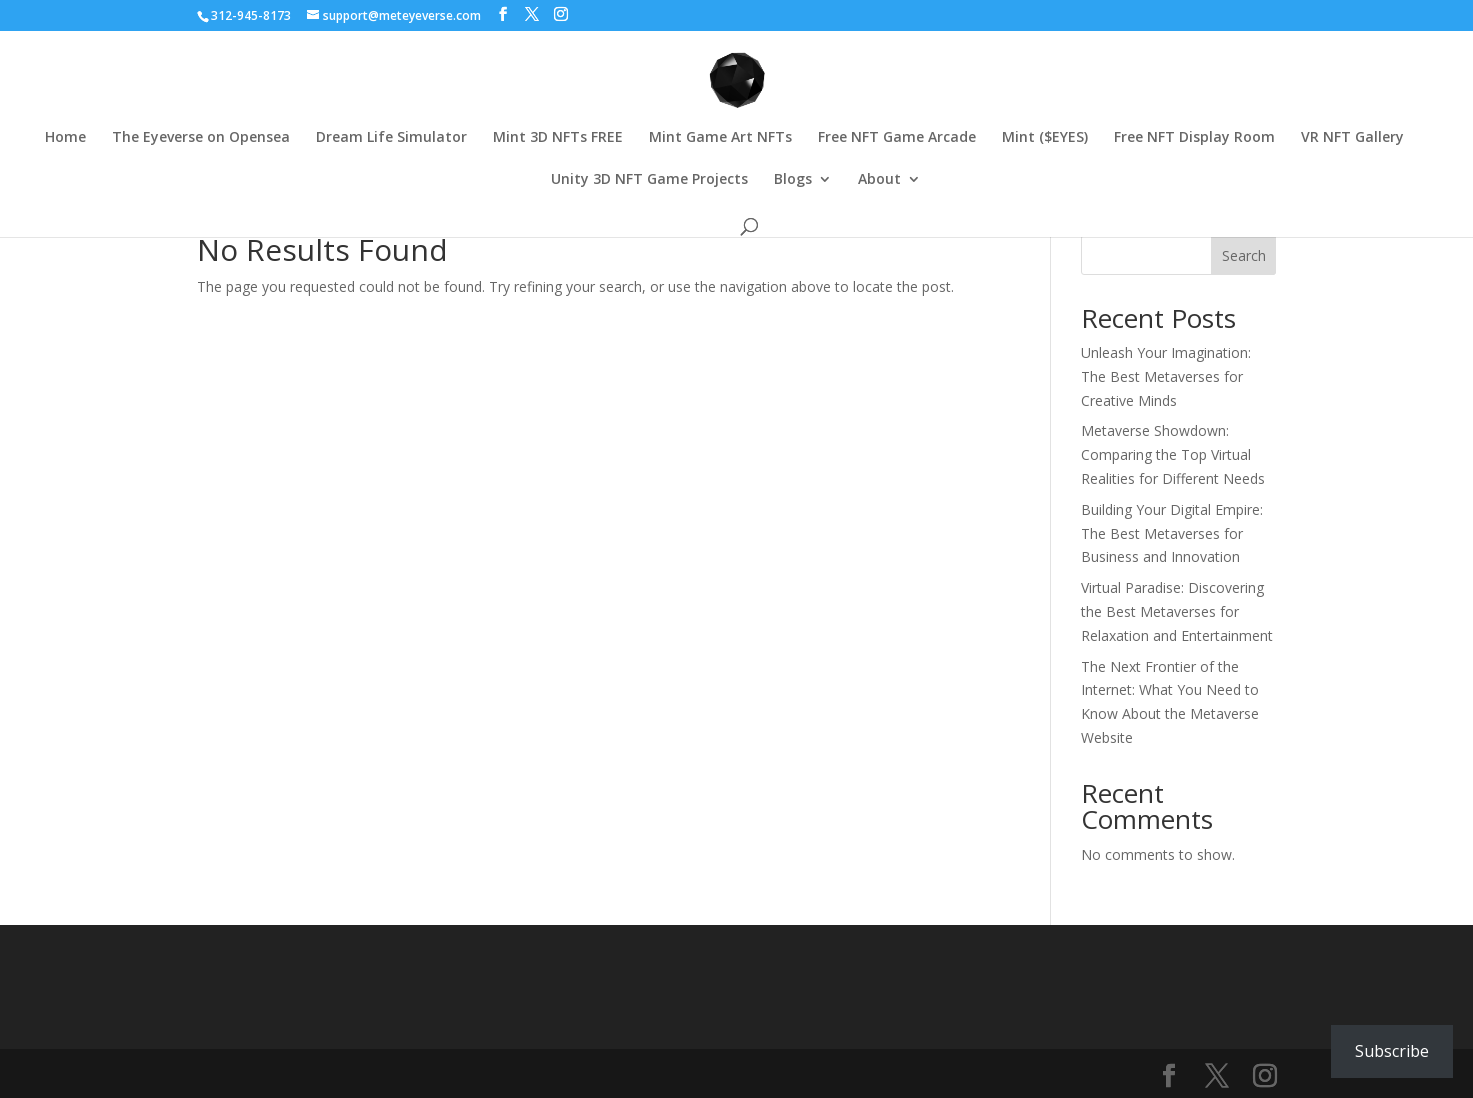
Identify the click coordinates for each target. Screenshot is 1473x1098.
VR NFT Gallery (1352, 138)
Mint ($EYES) (1045, 138)
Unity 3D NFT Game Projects (649, 180)
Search (1244, 255)
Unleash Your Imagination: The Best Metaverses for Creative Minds (1166, 376)
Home (65, 138)
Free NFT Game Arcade (897, 138)
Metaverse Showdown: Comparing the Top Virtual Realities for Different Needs (1173, 454)
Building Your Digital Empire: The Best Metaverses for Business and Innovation (1172, 533)
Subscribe (1392, 1051)
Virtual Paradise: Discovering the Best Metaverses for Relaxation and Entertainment (1177, 611)
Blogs (793, 180)
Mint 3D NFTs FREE (558, 138)
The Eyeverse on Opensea (201, 138)
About (879, 180)
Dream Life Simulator (391, 138)
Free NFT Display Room (1194, 138)
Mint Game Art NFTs (720, 138)
